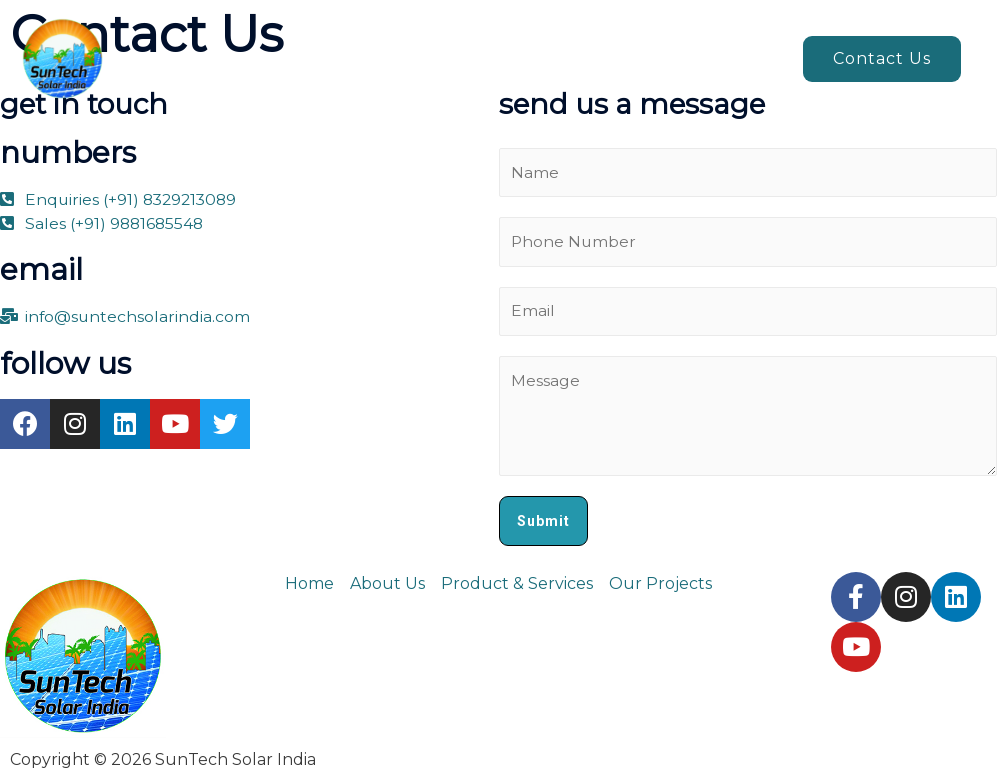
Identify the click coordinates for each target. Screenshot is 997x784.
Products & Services (537, 58)
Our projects (720, 58)
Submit (543, 523)
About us (389, 58)
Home (295, 58)
